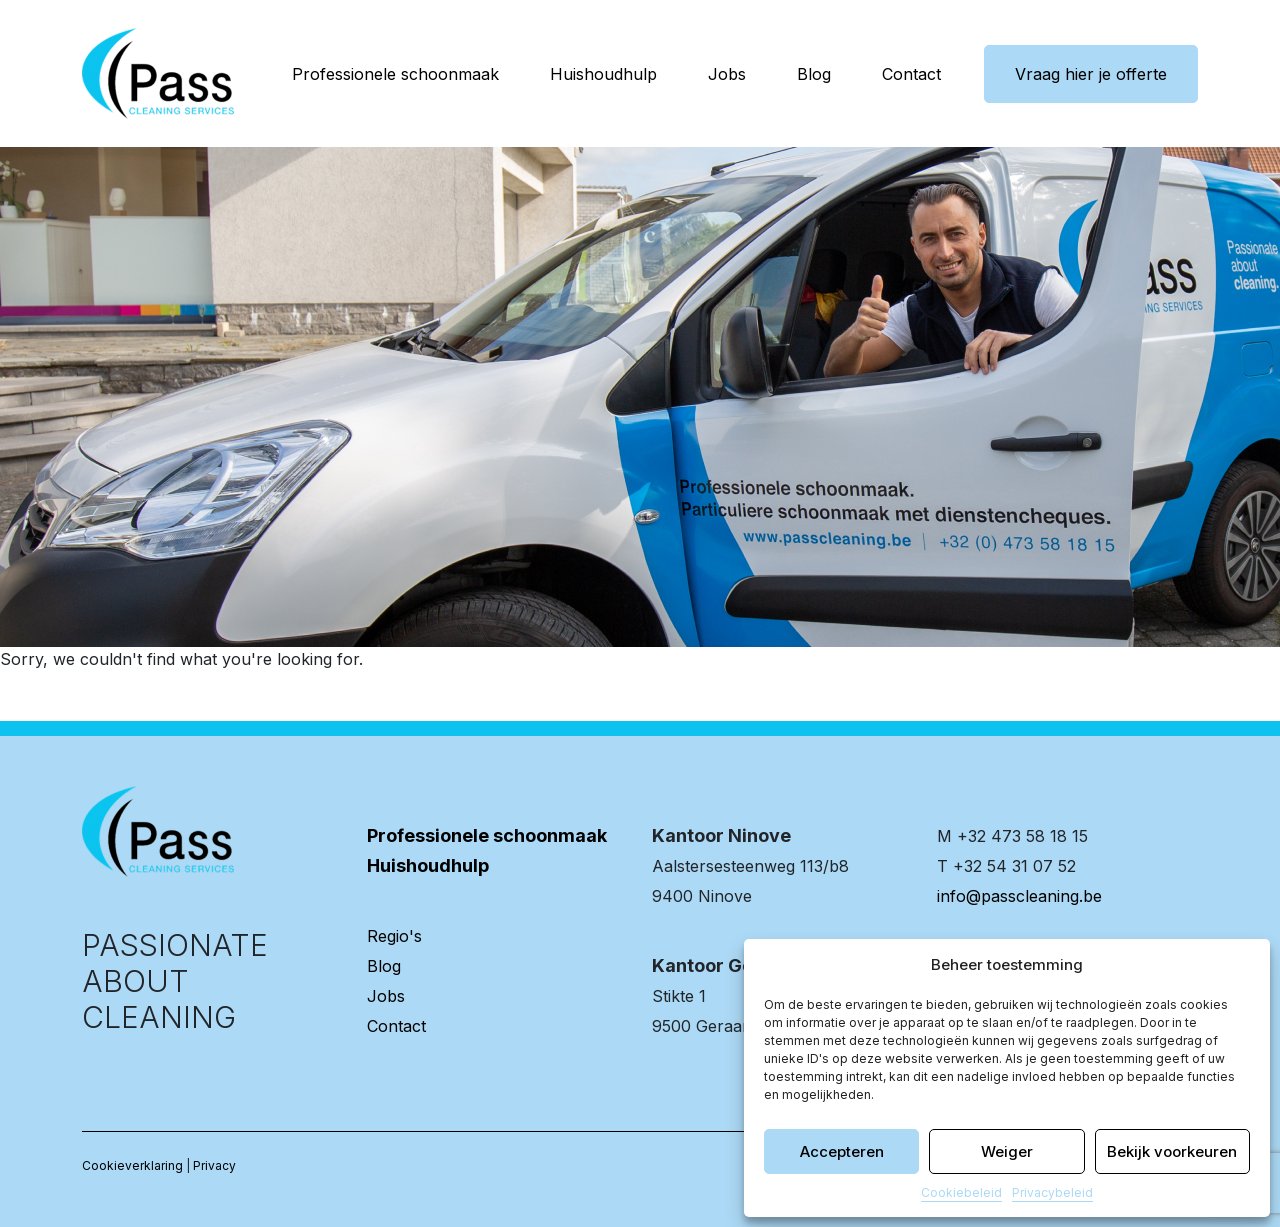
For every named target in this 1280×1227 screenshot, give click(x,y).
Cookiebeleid (961, 1192)
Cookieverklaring (132, 1165)
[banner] (158, 73)
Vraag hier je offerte (1091, 74)
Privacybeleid (1052, 1192)
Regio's (394, 936)
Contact (911, 74)
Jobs (727, 74)
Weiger (1007, 1151)
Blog (814, 74)
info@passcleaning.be (1019, 896)
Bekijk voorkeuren (1172, 1151)
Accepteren (842, 1151)
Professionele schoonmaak (395, 74)
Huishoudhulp (603, 74)
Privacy (214, 1165)
